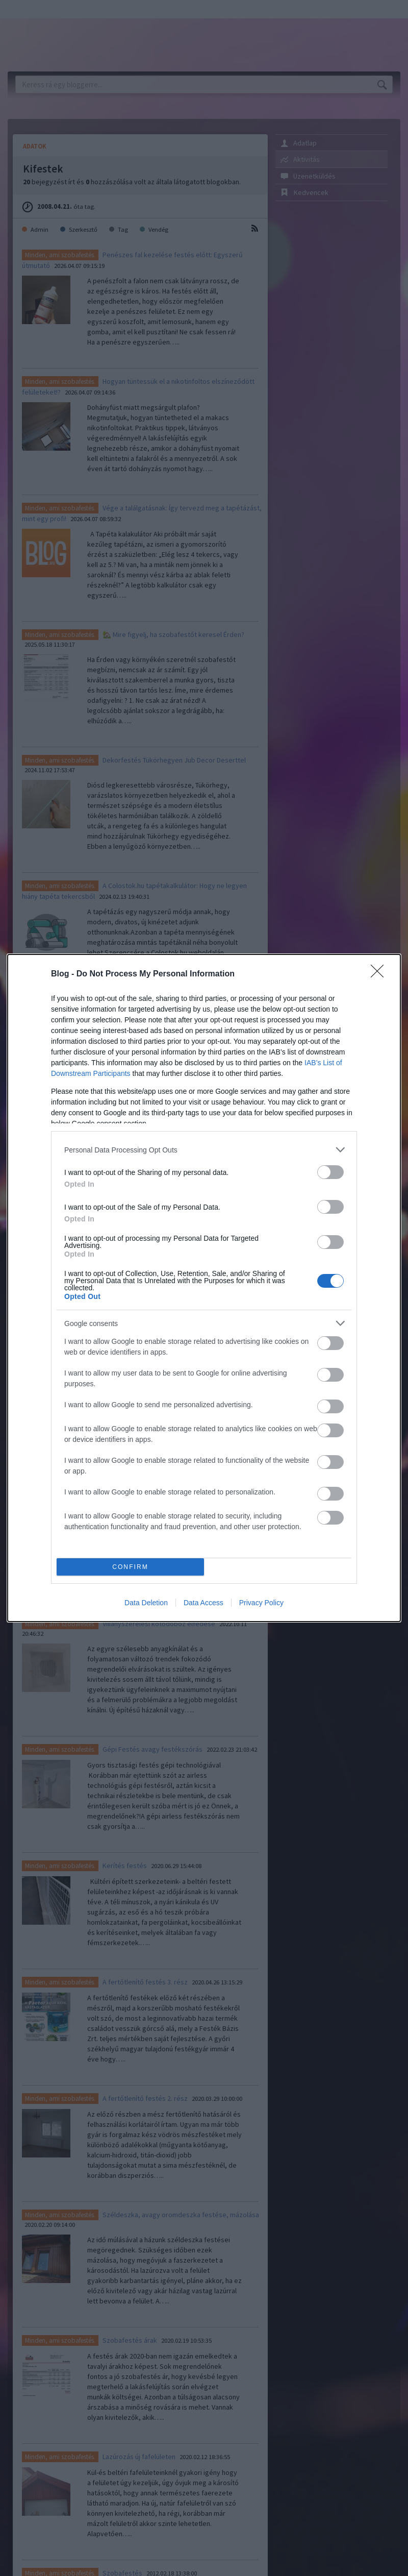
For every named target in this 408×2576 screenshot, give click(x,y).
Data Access (203, 1603)
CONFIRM (130, 1567)
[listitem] (204, 1149)
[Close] (380, 974)
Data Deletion (146, 1603)
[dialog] (204, 1288)
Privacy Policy (261, 1603)
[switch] (330, 1172)
